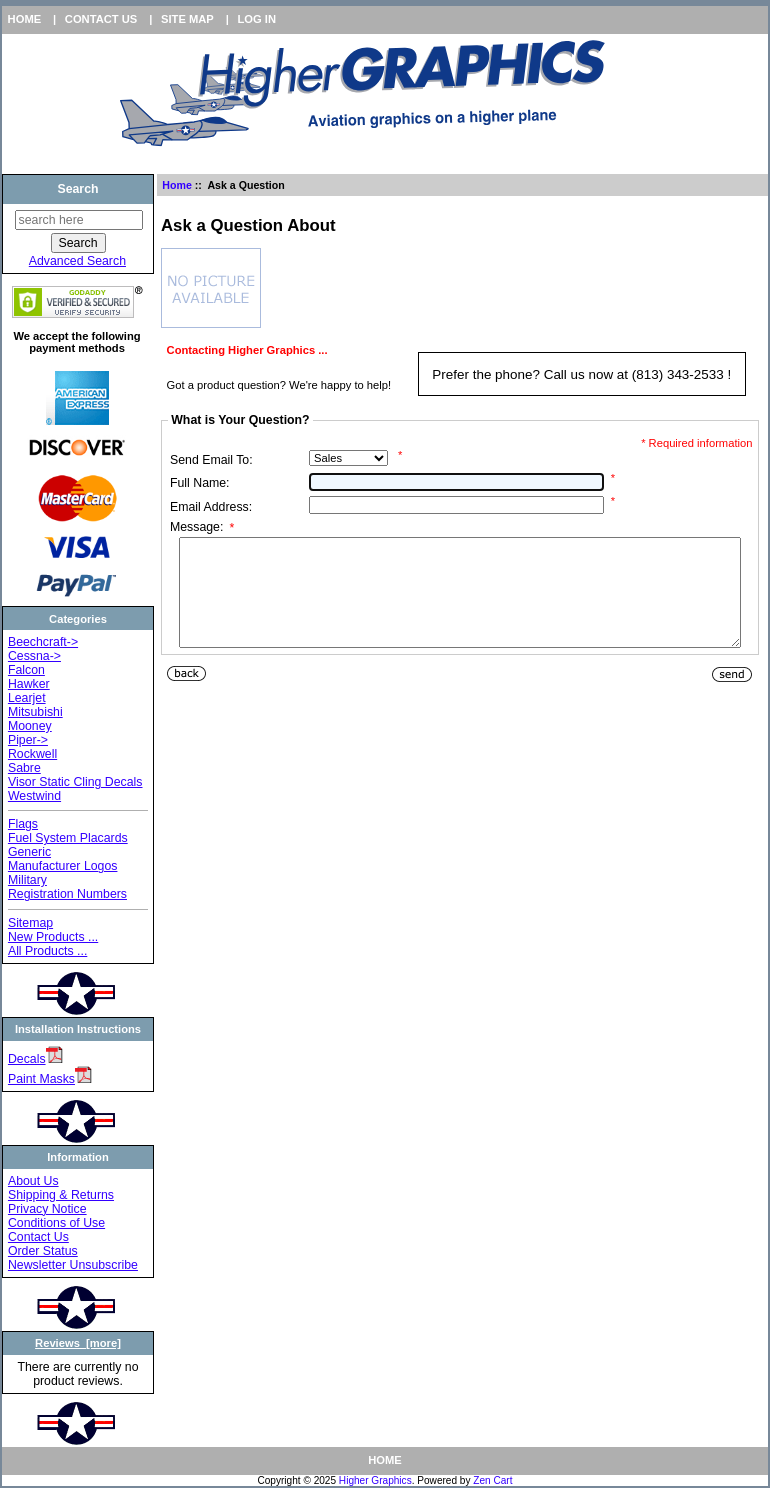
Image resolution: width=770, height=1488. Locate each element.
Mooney (30, 726)
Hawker (29, 684)
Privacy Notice (47, 1209)
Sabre (24, 768)
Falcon (26, 670)
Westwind (34, 796)
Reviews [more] (78, 1343)
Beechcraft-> (43, 642)
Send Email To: (211, 460)
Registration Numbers (67, 894)
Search (77, 189)
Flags (23, 824)
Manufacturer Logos (63, 866)
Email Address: (211, 507)
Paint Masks (41, 1079)
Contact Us (101, 19)
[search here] (79, 220)
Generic (29, 852)
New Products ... (53, 937)
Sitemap (30, 923)
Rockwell (32, 754)
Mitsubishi (35, 712)
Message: (202, 528)
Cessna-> (34, 656)
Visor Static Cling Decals (75, 782)
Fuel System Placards (68, 838)
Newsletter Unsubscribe (73, 1265)
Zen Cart (492, 1480)
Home (25, 19)
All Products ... (47, 951)
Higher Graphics (375, 1480)
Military (27, 880)
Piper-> (28, 740)
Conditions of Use (56, 1223)
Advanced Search (77, 261)
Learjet (27, 698)
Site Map (187, 19)
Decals (27, 1059)
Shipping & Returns (61, 1195)
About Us (33, 1181)
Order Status (43, 1251)
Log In (256, 19)
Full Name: (200, 483)
